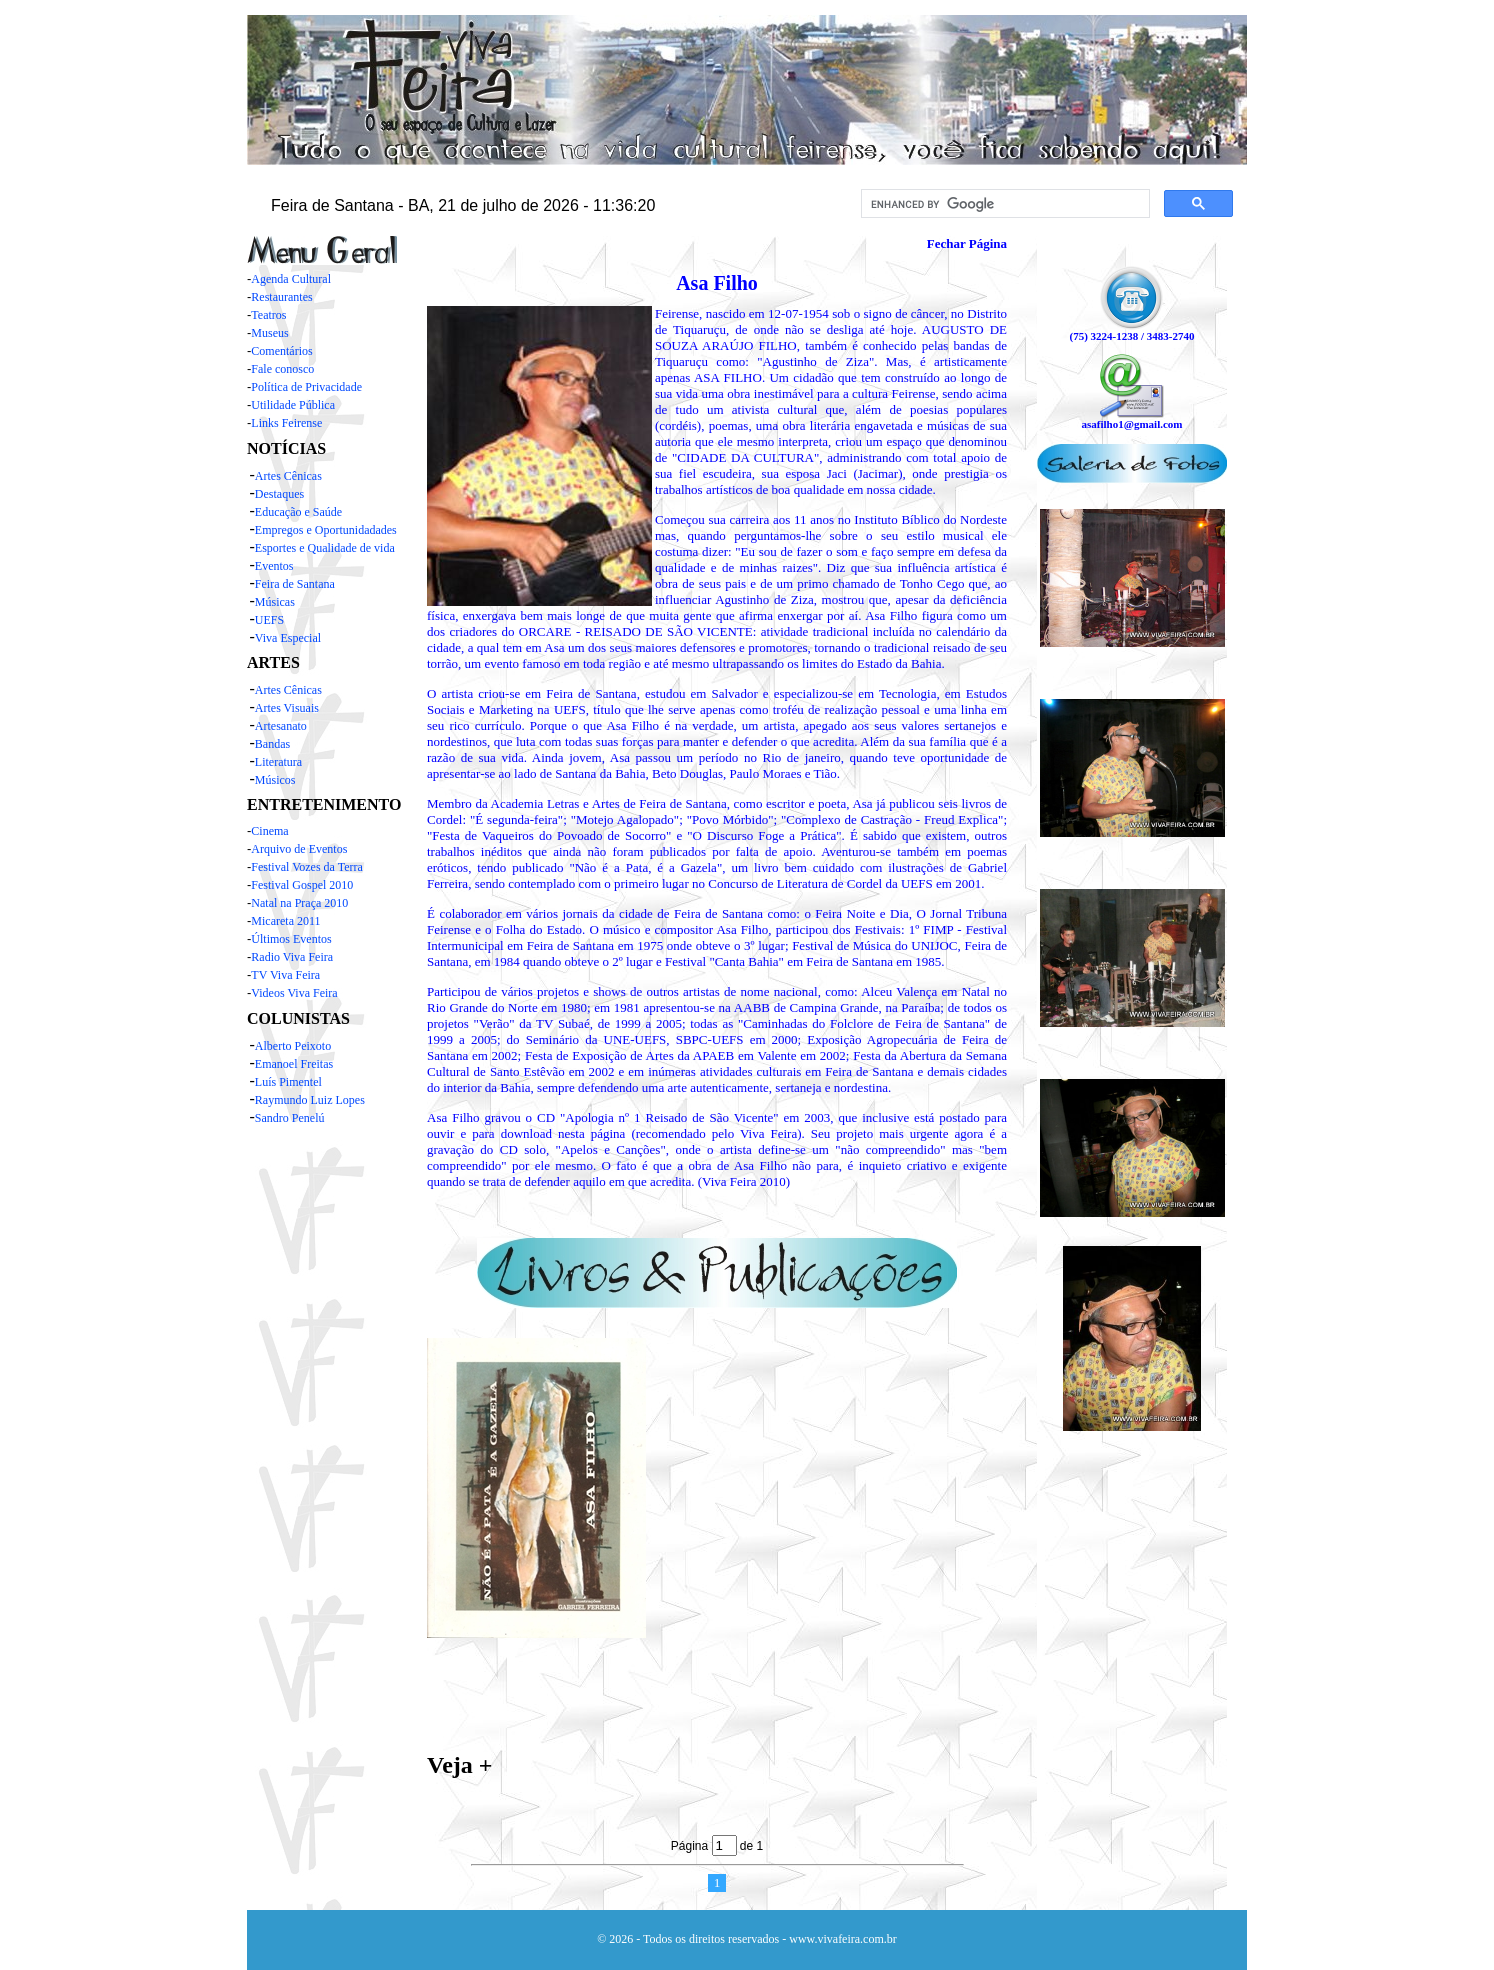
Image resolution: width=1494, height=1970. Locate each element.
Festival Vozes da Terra (306, 867)
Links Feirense (286, 423)
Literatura (278, 762)
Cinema (269, 831)
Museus (269, 333)
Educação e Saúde (298, 512)
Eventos (274, 566)
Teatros (268, 315)
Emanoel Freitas (294, 1064)
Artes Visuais (287, 708)
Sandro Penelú (290, 1118)
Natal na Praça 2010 (299, 903)
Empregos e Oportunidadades (326, 530)
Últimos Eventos (291, 939)
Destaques (279, 494)
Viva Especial (288, 638)
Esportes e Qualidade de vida (325, 548)
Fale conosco (282, 369)
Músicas (275, 602)
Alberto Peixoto (293, 1046)
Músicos (275, 780)
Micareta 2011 (285, 921)
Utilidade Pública (293, 405)
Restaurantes (281, 297)
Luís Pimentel (288, 1082)
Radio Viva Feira (292, 957)
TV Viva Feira (285, 975)
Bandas (272, 744)
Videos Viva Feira (294, 993)
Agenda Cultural (291, 279)
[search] (1003, 204)
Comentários (281, 351)
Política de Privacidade (306, 387)
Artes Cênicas (288, 476)
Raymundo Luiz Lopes (310, 1100)
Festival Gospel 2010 (302, 885)
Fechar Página (967, 243)
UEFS (269, 620)
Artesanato (281, 726)
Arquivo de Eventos (299, 849)
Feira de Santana (295, 584)
